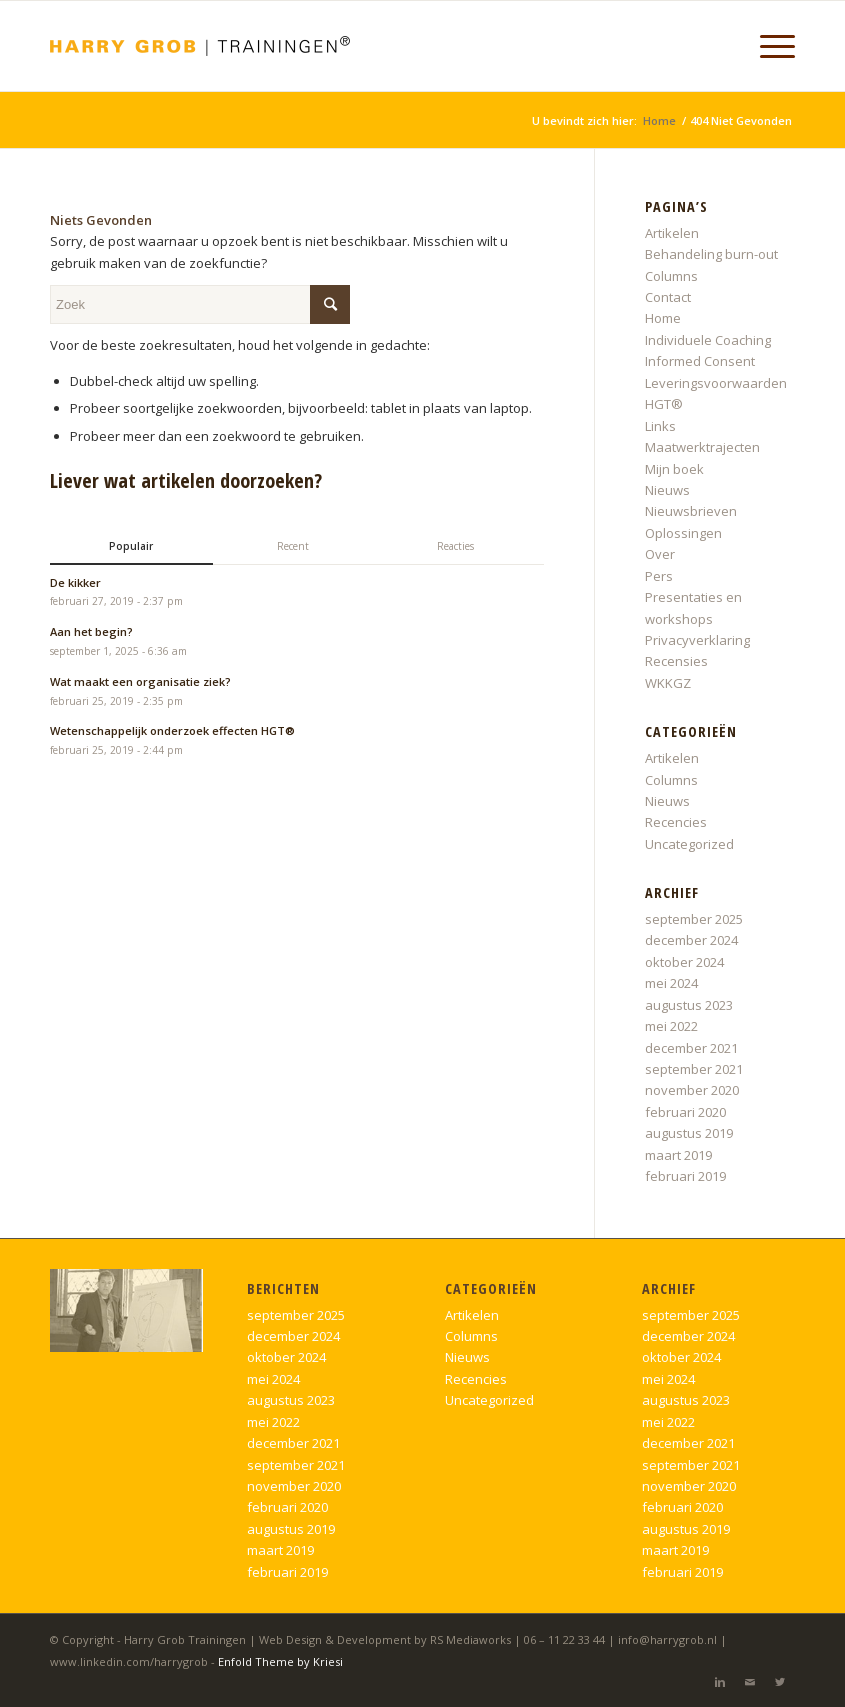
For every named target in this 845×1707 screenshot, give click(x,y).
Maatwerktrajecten (702, 447)
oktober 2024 (684, 962)
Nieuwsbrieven (691, 511)
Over (660, 554)
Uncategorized (689, 844)
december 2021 (691, 1048)
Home (659, 120)
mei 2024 (671, 983)
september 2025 (694, 919)
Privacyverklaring (697, 640)
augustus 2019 (689, 1133)
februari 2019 (685, 1176)
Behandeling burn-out (711, 254)
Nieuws (667, 490)
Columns (671, 276)
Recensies (676, 661)
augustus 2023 (689, 1005)
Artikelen (672, 233)
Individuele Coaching (708, 340)
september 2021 (694, 1069)
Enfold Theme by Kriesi (280, 1661)
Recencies (676, 822)
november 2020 (692, 1090)
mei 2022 (671, 1026)
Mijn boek (674, 469)
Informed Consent (700, 361)
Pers (659, 576)
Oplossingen (683, 533)
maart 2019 (678, 1155)
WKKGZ (668, 683)
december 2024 (691, 940)
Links (660, 426)
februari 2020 (685, 1112)
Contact (668, 297)
